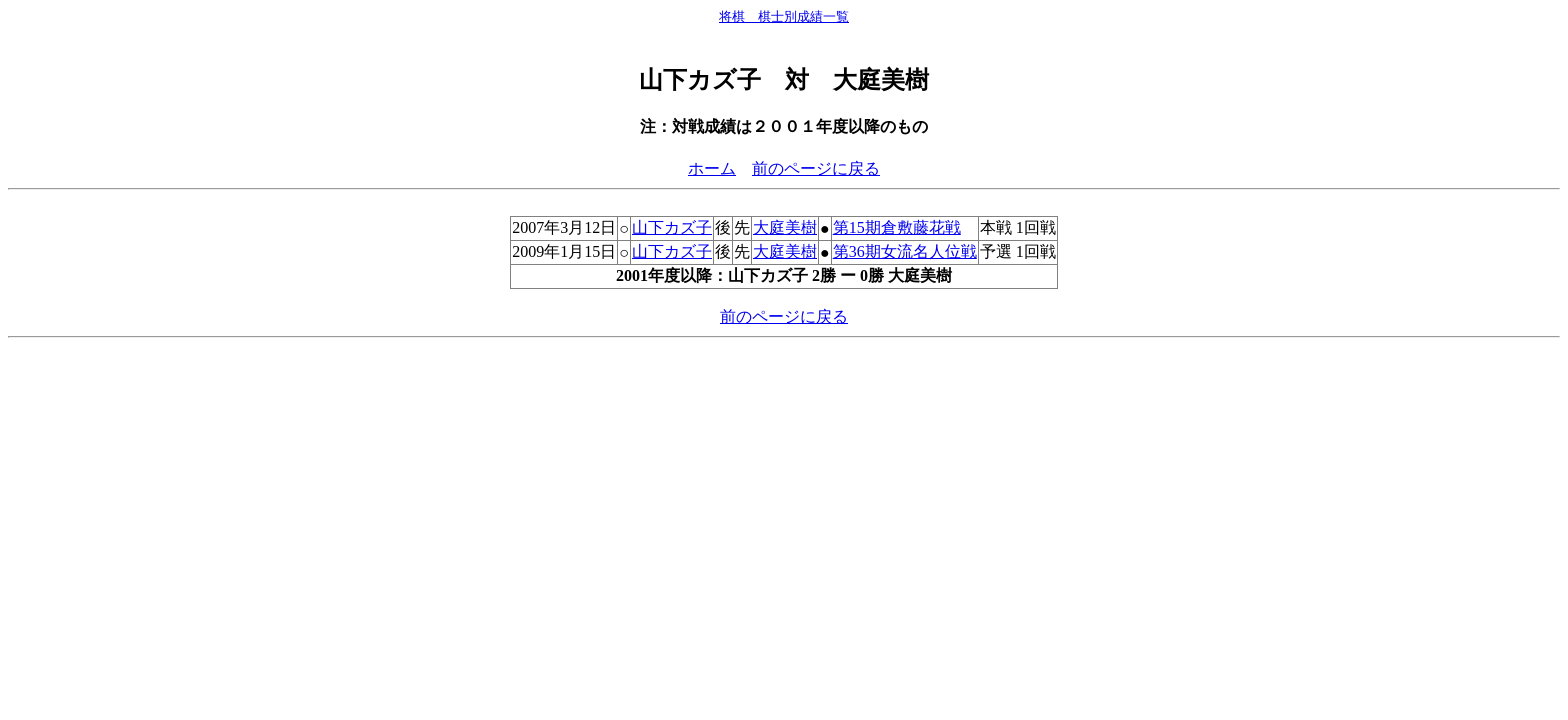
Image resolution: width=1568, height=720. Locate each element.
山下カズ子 (672, 227)
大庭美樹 (785, 227)
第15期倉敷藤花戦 (897, 227)
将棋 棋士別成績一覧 (784, 16)
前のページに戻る (816, 168)
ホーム (712, 168)
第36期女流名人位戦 (905, 251)
